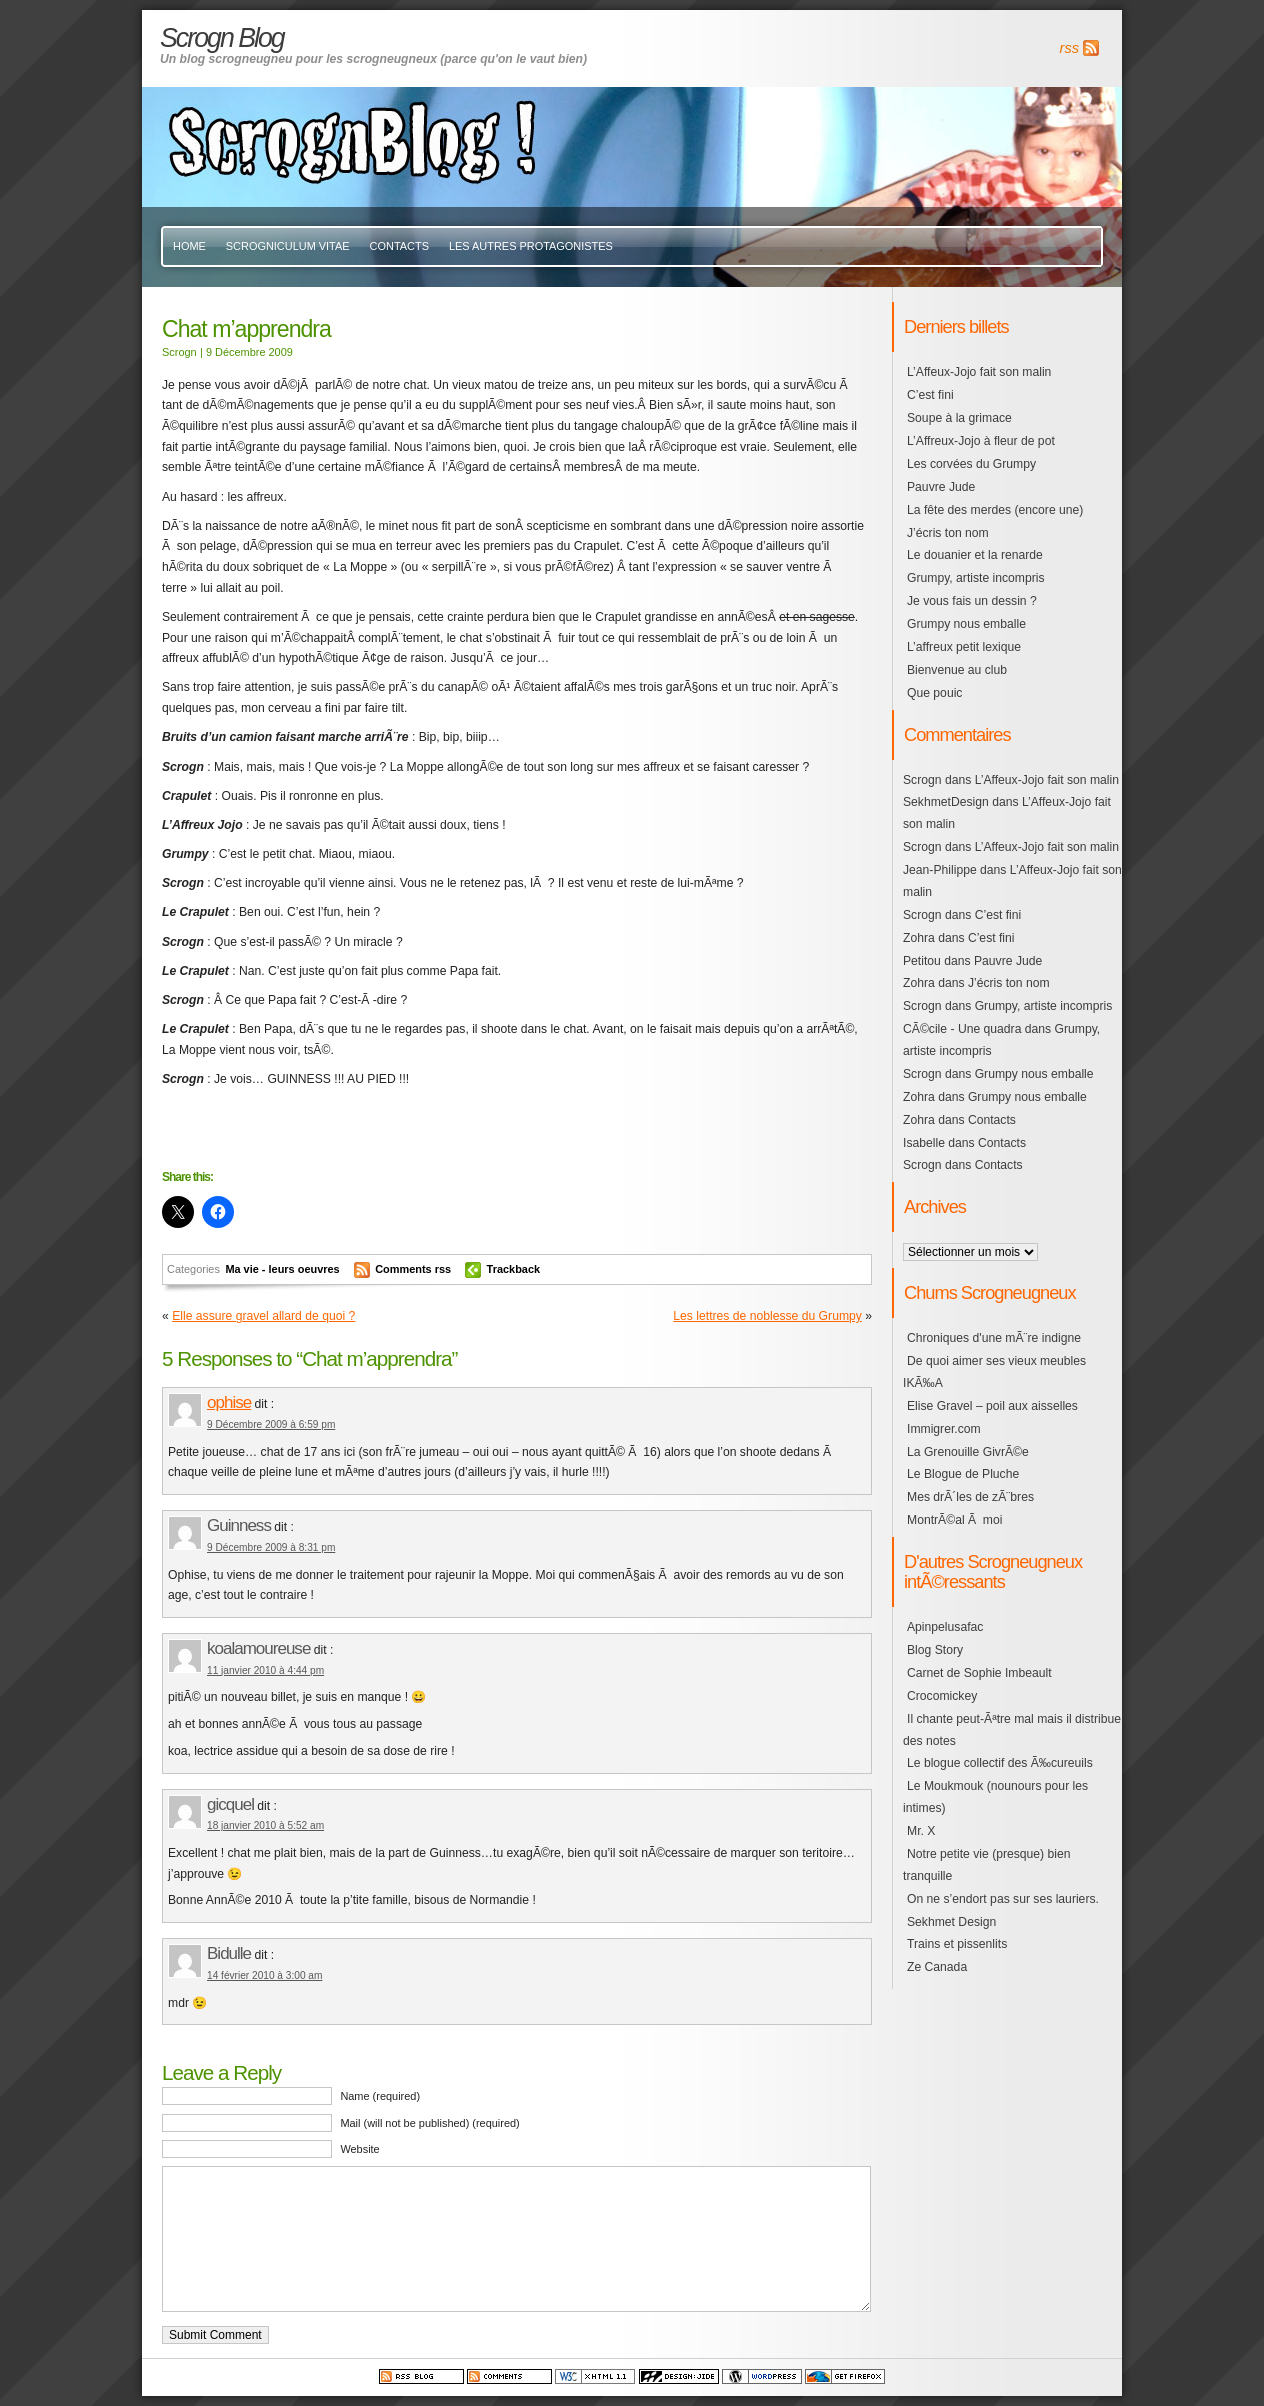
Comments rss (413, 1269)
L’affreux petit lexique (964, 647)
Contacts (399, 246)
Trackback (514, 1269)
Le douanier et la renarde (975, 555)
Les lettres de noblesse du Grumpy (767, 1316)
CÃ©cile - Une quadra (962, 1029)
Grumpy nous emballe (966, 624)
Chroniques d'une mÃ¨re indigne (994, 1338)
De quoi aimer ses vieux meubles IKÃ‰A (994, 1372)
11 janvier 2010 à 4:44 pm (265, 1670)
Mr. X (921, 1831)
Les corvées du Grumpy (971, 464)
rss (1069, 48)
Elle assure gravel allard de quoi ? (263, 1316)
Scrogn (922, 780)
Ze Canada (937, 1967)
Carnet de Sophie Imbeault (979, 1673)
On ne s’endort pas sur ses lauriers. (1003, 1899)
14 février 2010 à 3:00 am (264, 1975)
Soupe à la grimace (959, 418)
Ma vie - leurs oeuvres (282, 1269)
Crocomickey (942, 1696)
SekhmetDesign (946, 802)
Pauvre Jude (941, 487)
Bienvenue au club (957, 670)
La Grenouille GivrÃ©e (968, 1452)
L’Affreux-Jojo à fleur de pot (981, 441)
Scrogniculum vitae (288, 246)
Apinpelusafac (945, 1627)
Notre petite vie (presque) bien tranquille (987, 1865)
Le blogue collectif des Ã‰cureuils (1000, 1763)
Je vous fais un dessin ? (972, 601)
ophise (229, 1402)
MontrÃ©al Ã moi (954, 1520)
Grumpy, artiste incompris (976, 578)
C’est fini (930, 395)
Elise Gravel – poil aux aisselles (992, 1406)
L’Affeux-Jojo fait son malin (979, 372)
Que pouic (934, 693)
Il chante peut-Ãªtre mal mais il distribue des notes (1012, 1730)
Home (189, 246)
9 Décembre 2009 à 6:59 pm (271, 1424)
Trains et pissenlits (957, 1944)
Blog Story (935, 1650)
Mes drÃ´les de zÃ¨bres (970, 1497)
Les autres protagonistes (531, 246)
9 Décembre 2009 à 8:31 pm (271, 1547)
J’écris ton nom (948, 533)
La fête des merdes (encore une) (995, 510)
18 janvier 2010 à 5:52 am (265, 1825)
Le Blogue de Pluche (963, 1474)
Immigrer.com (944, 1429)
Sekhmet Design (951, 1922)
